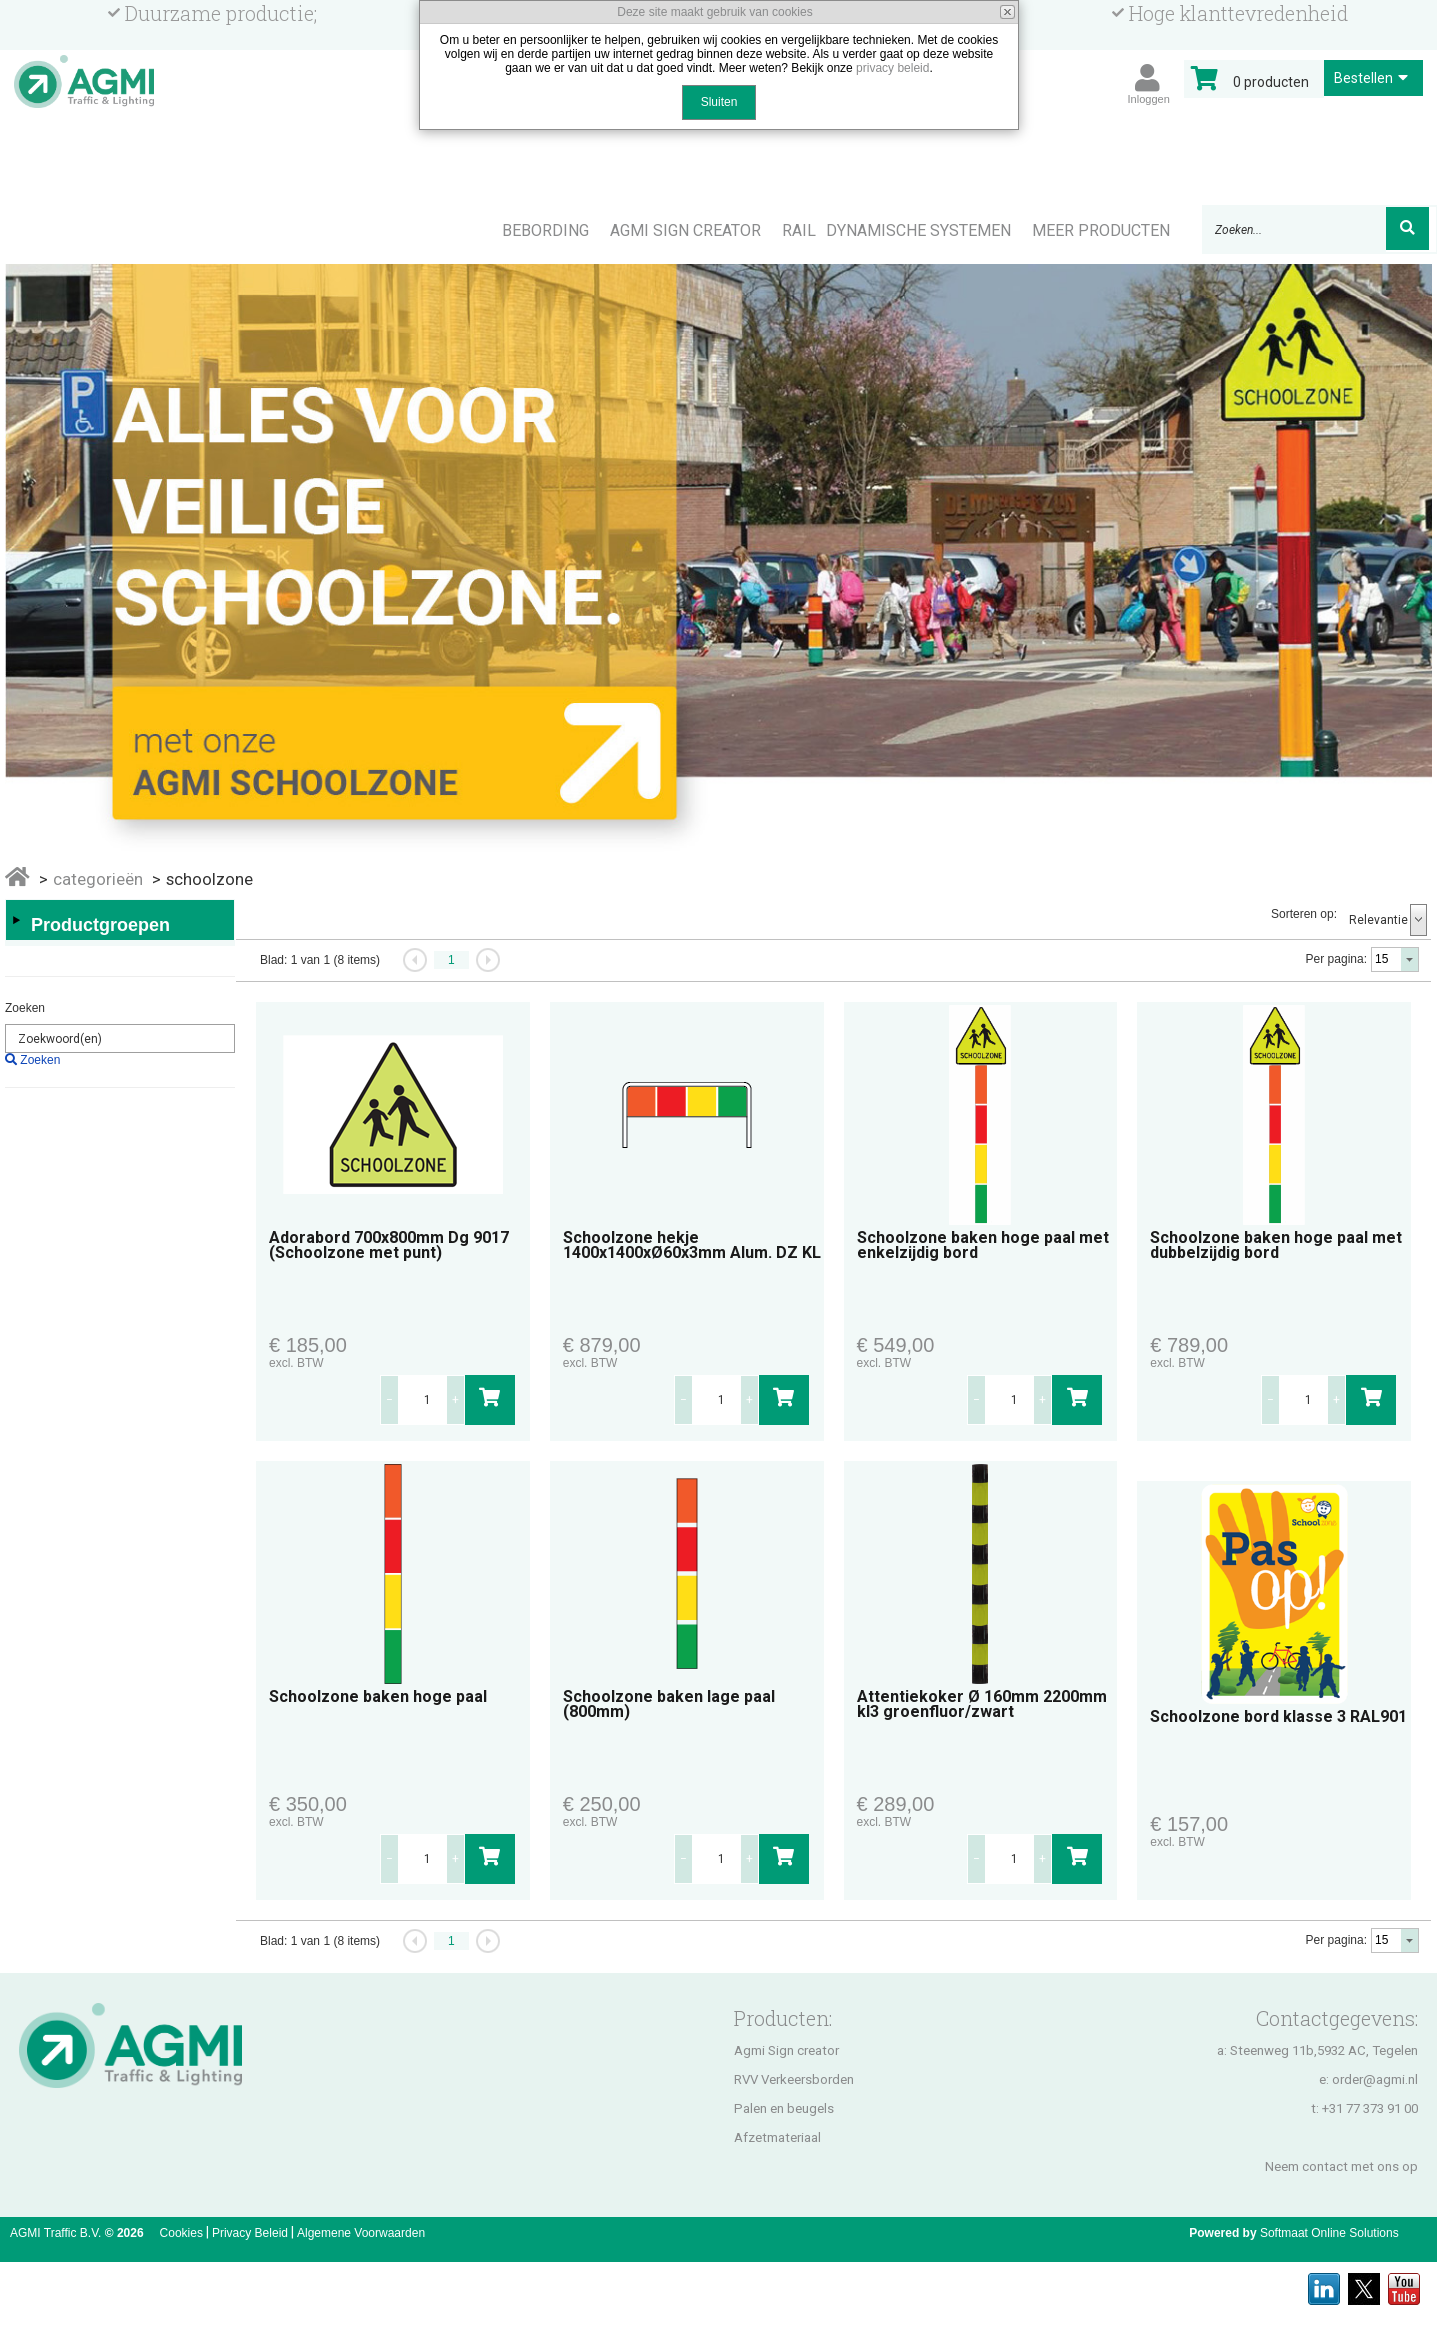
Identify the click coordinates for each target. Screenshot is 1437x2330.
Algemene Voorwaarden (361, 2233)
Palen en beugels (784, 2108)
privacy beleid (892, 68)
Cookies (181, 2233)
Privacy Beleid (250, 2233)
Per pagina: (1336, 959)
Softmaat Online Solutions (1329, 2233)
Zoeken (25, 1008)
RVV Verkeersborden (794, 2079)
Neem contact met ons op (1341, 2166)
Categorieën (98, 879)
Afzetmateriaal (777, 2137)
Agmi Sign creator (786, 2050)
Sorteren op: (1304, 914)
